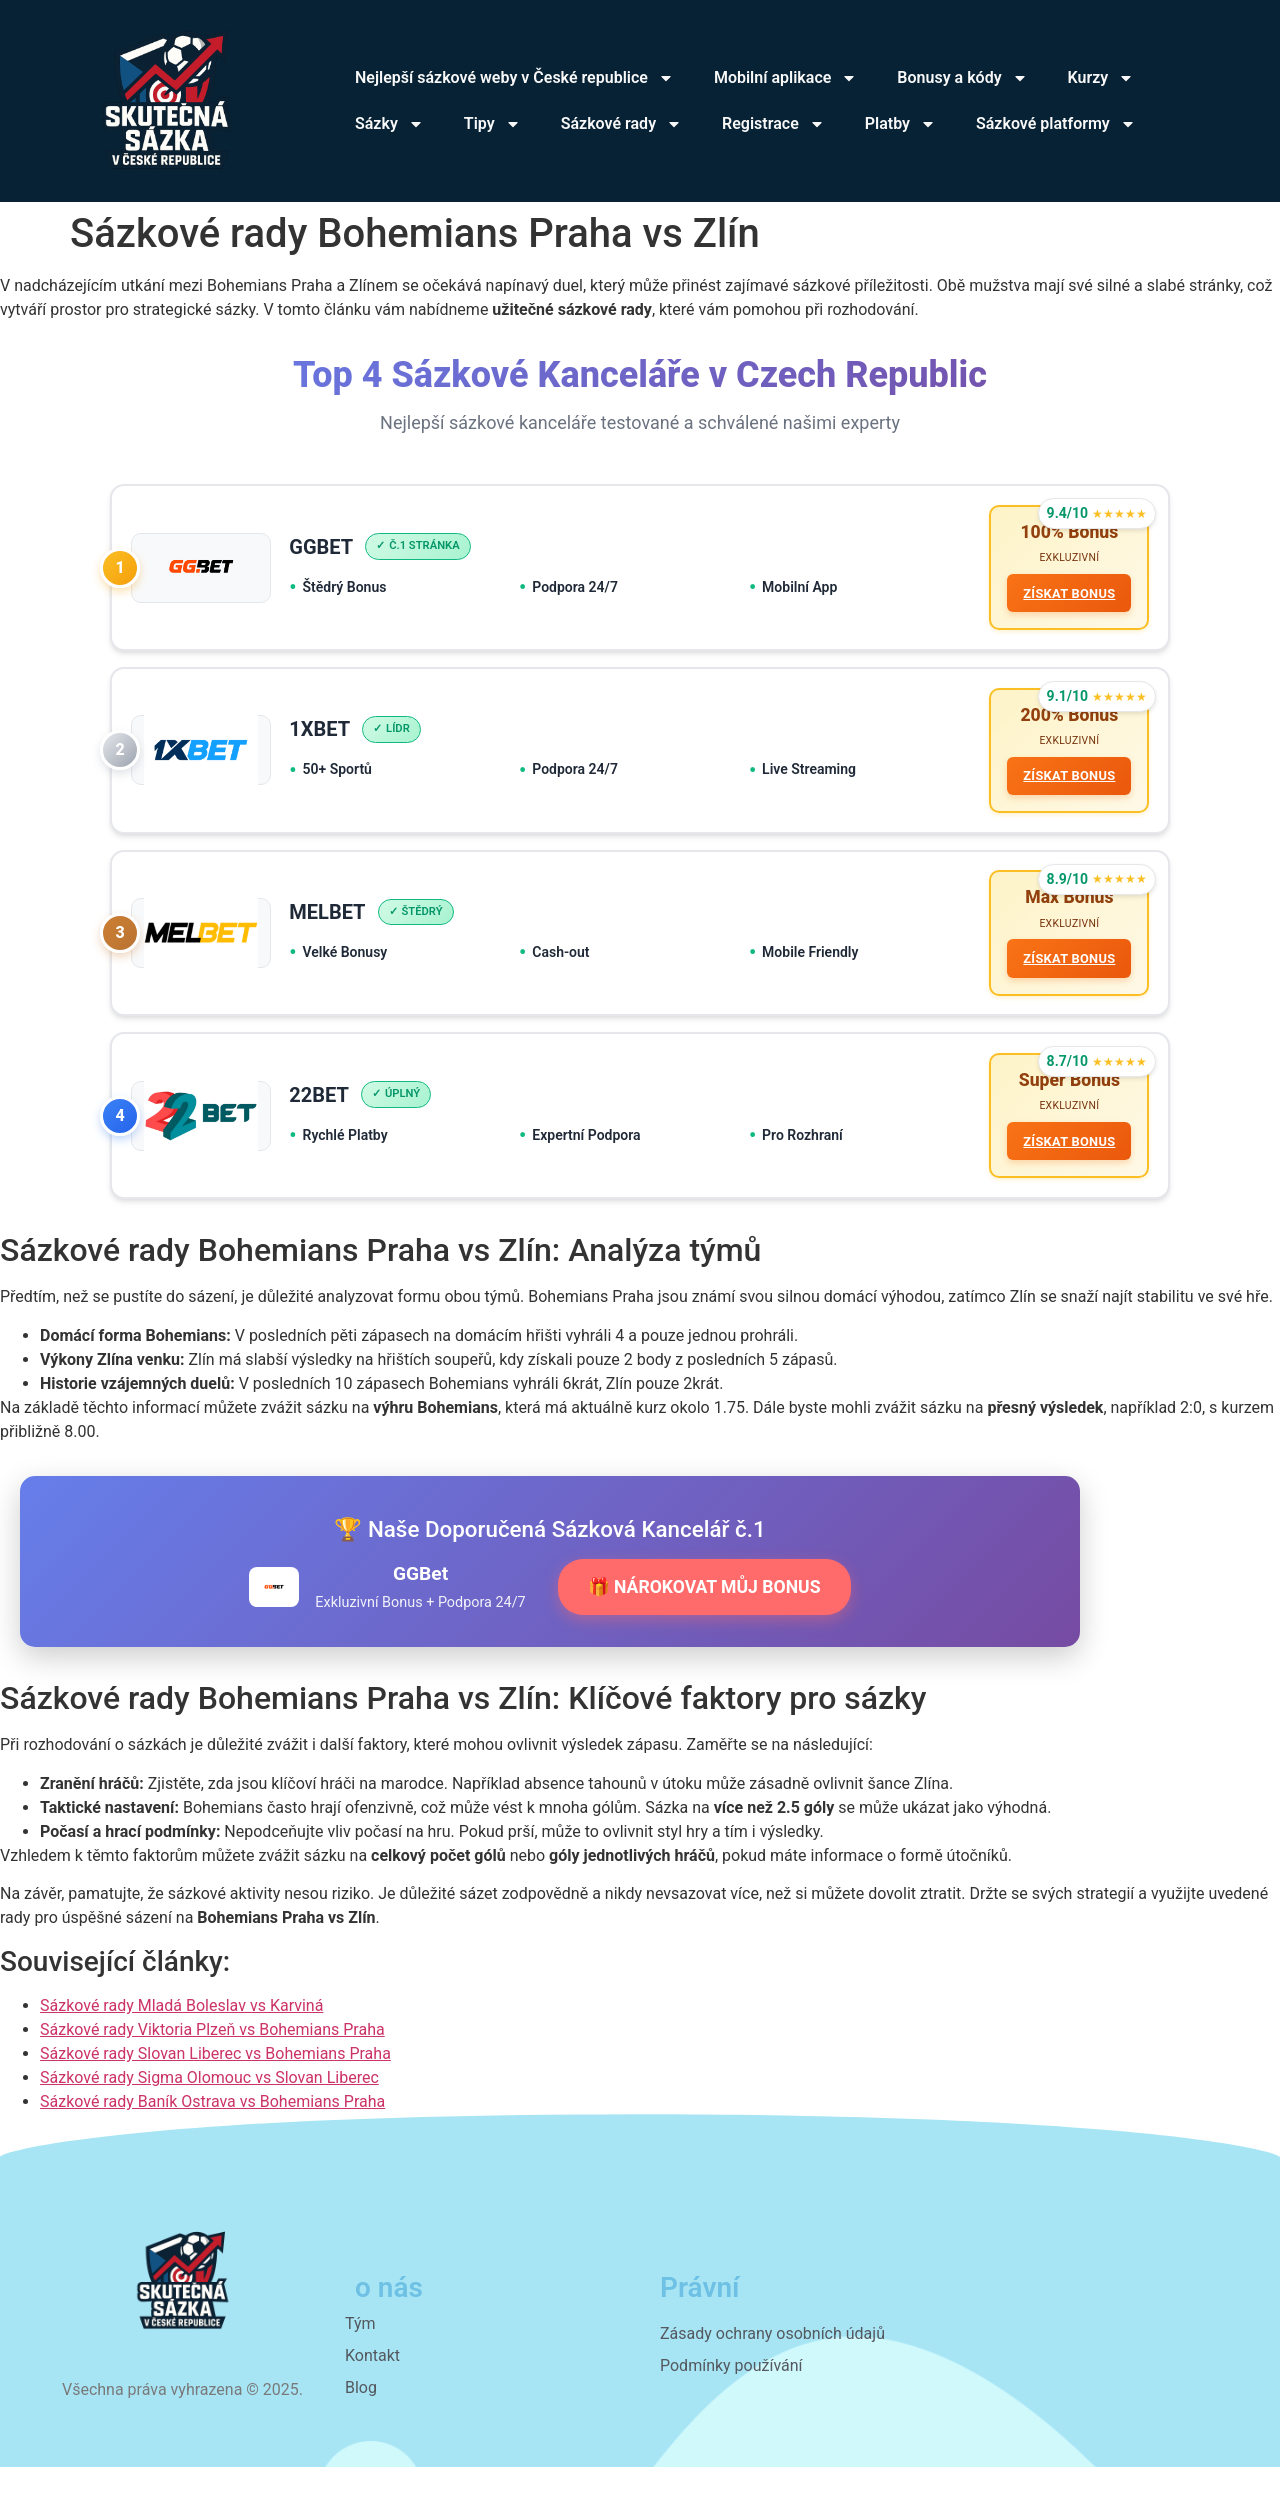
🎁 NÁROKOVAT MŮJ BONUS (704, 1629)
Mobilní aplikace (785, 78)
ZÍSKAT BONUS (1064, 598)
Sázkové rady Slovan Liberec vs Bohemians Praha (215, 2096)
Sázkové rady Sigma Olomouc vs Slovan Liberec (209, 2120)
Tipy (492, 124)
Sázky (389, 124)
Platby (900, 124)
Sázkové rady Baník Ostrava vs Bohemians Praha (212, 2144)
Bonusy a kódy (962, 78)
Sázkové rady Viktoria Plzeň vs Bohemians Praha (212, 2072)
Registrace (773, 124)
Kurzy (1101, 78)
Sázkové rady (621, 124)
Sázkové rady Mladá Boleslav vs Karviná (181, 2048)
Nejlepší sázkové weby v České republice (514, 78)
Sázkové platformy (1056, 124)
